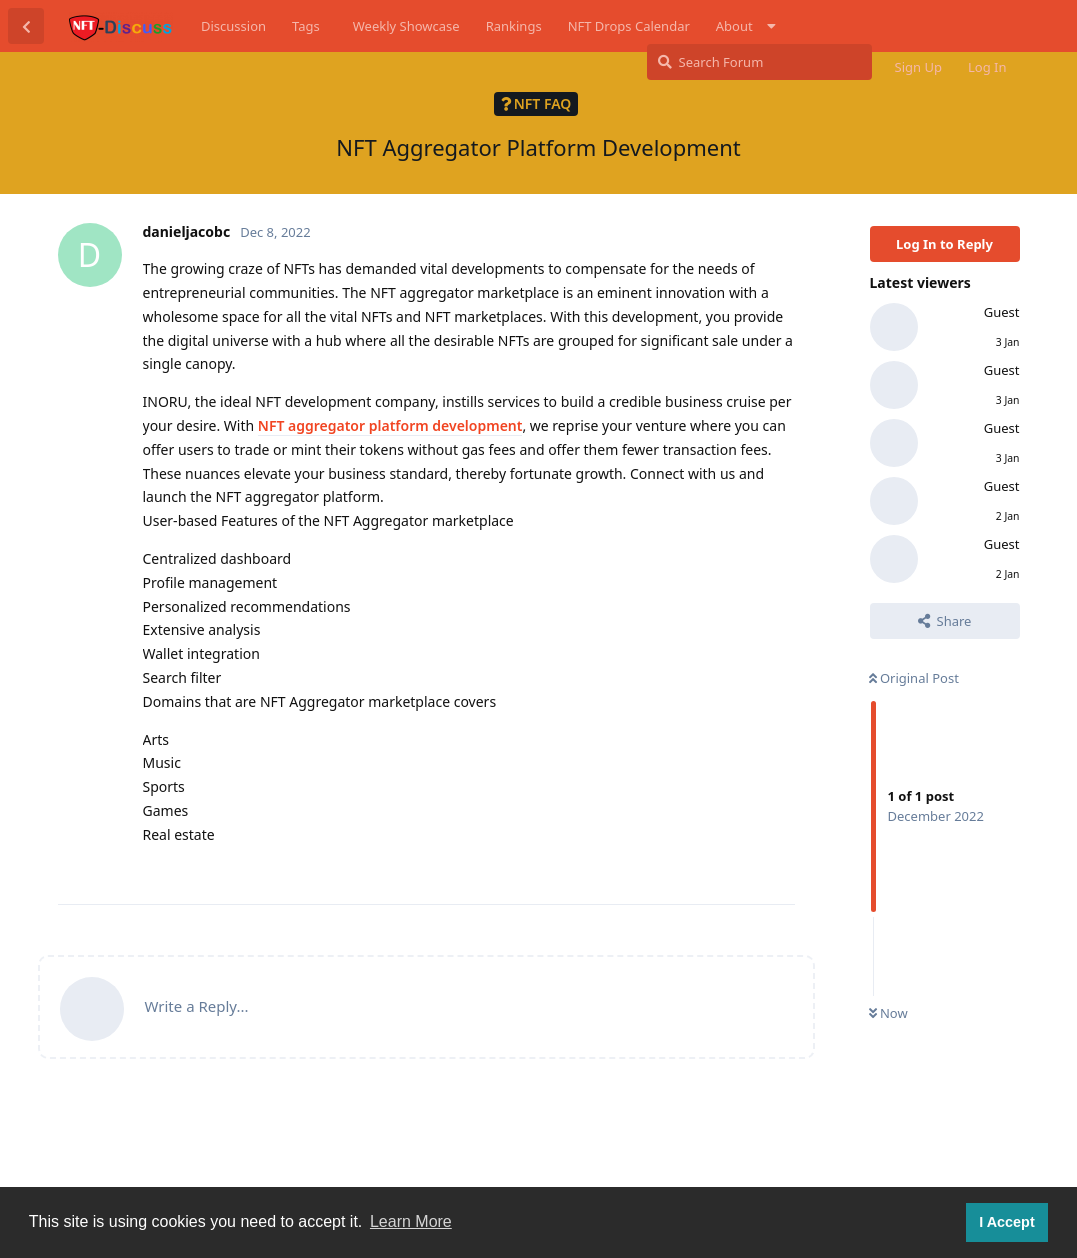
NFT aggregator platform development (390, 425)
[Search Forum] (759, 62)
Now (888, 1013)
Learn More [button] (411, 1221)
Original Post (914, 678)
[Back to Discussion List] (26, 26)
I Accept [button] (1006, 1222)
